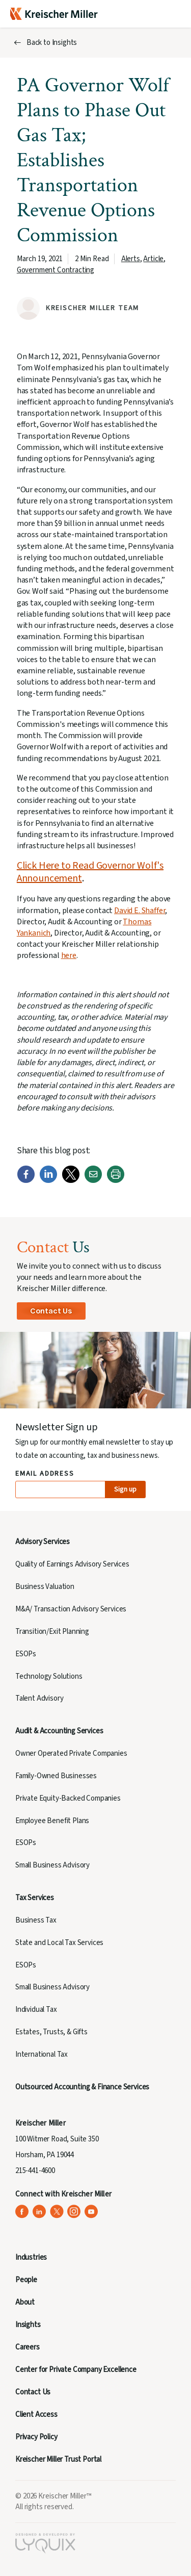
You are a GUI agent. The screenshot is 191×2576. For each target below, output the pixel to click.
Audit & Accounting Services (59, 1731)
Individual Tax (36, 2009)
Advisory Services (42, 1541)
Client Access (36, 2414)
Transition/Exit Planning (52, 1631)
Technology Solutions (49, 1676)
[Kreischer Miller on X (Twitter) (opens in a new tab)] (57, 2211)
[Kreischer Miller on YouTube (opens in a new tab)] (91, 2211)
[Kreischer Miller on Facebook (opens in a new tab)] (22, 2211)
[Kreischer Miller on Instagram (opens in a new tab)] (74, 2211)
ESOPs (25, 1654)
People (26, 2280)
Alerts (130, 259)
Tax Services (34, 1897)
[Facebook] (26, 1180)
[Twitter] (71, 1180)
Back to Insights (51, 42)
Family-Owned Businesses (56, 1776)
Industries (31, 2257)
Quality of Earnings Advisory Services (72, 1564)
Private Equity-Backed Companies (68, 1798)
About (25, 2302)
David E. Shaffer (139, 910)
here (68, 955)
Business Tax (36, 1920)
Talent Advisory (39, 1698)
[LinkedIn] (48, 1180)
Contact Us (51, 1311)
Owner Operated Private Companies (71, 1753)
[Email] (93, 1180)
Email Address (45, 1474)
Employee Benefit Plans (52, 1820)
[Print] (115, 1180)
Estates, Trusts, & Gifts (51, 2032)
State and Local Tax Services (59, 1942)
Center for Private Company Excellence (76, 2369)
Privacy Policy (36, 2437)
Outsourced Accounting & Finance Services (82, 2087)
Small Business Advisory (52, 1865)
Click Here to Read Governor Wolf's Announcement (90, 872)
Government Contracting (55, 270)
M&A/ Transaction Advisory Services (70, 1609)
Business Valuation (44, 1586)
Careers (27, 2347)
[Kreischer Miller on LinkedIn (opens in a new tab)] (39, 2211)
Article (153, 259)
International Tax (41, 2054)
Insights (28, 2324)
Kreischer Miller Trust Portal (58, 2459)
